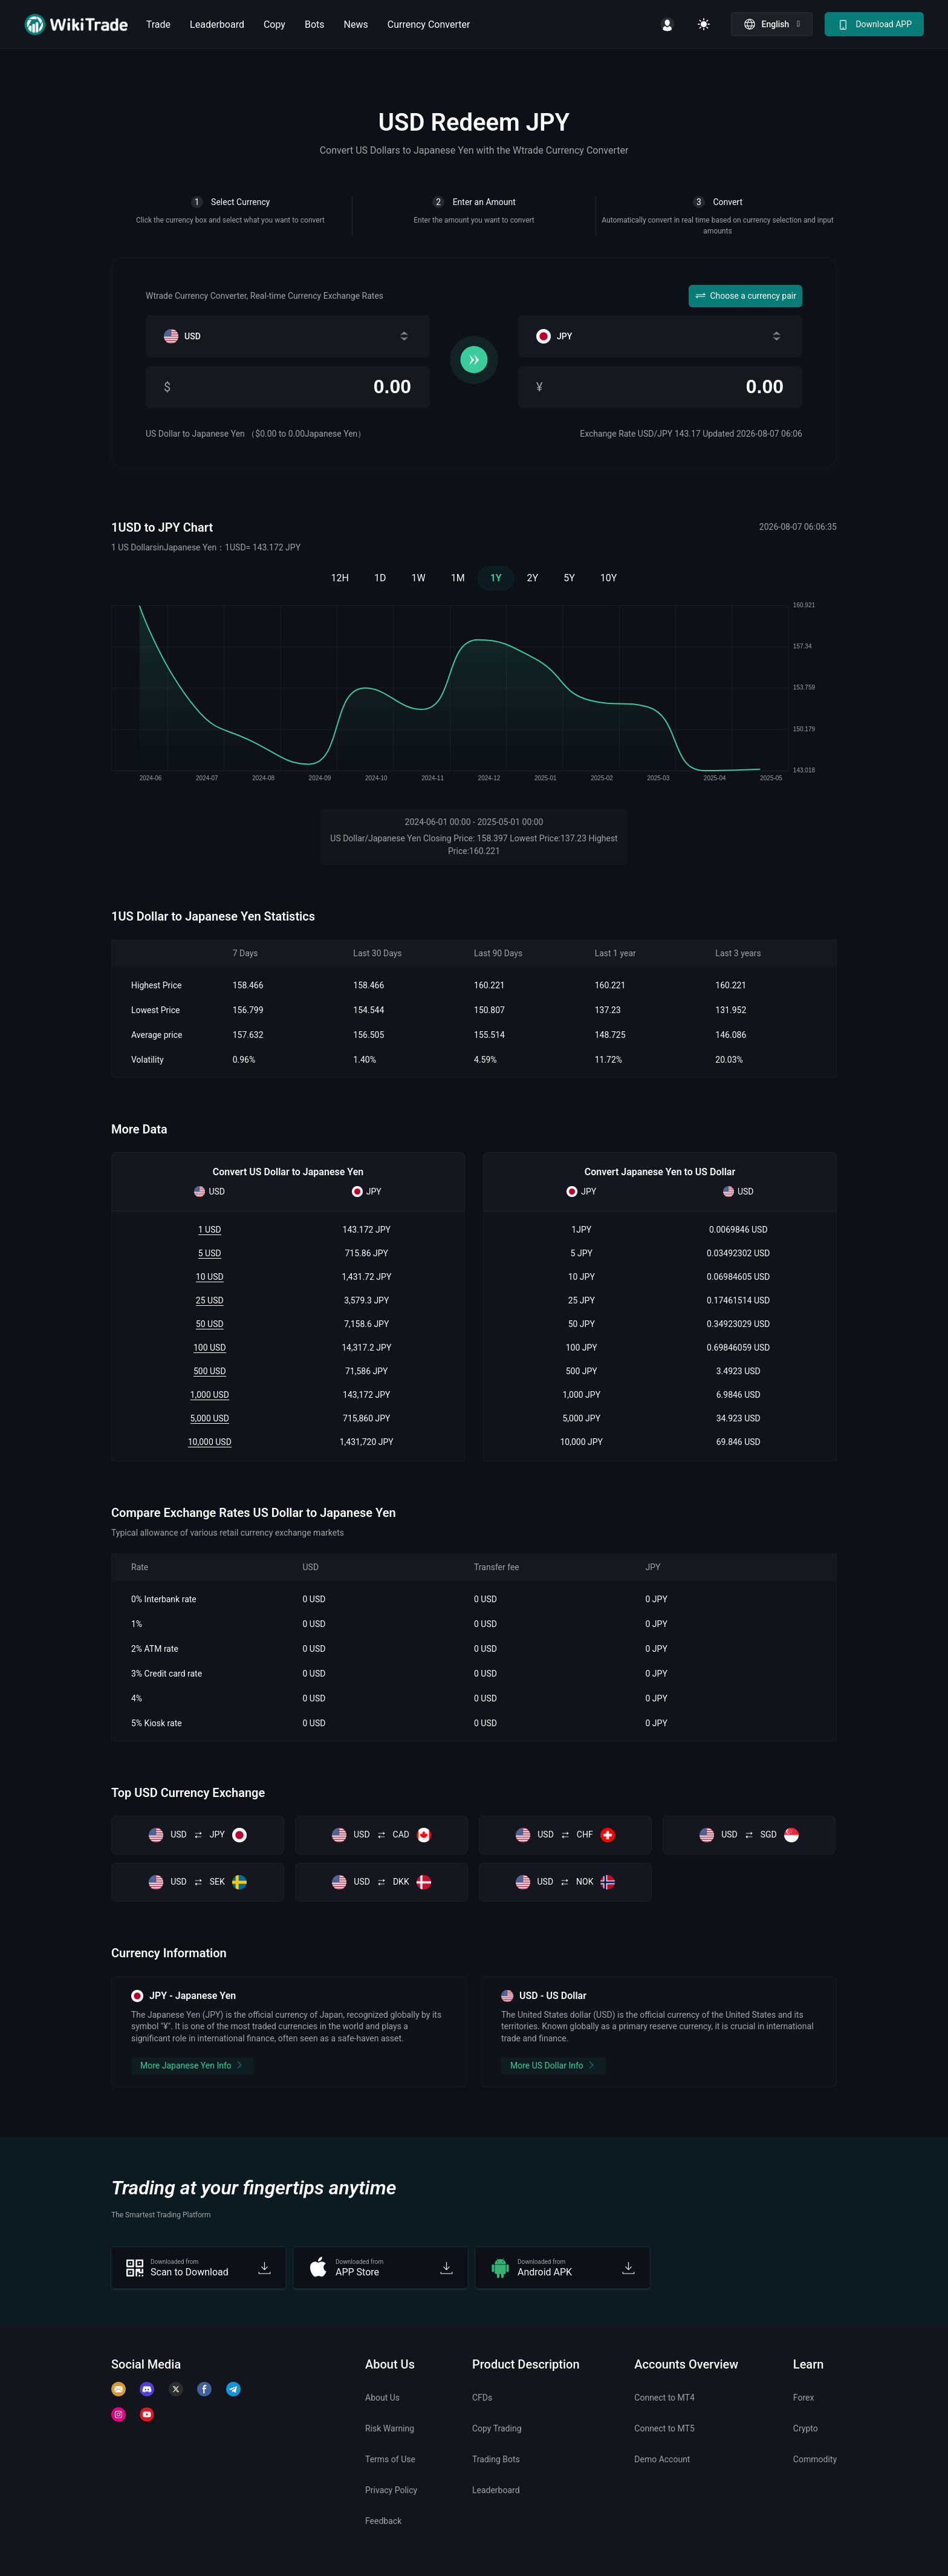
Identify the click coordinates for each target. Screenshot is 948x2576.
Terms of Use (390, 2459)
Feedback (383, 2521)
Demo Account (662, 2459)
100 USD (209, 1347)
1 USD (209, 1229)
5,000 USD (209, 1418)
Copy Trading (497, 2428)
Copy (274, 24)
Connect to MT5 (664, 2428)
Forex (803, 2397)
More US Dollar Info (553, 2064)
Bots (315, 24)
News (356, 24)
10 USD (210, 1277)
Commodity (815, 2459)
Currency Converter (429, 24)
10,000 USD (210, 1442)
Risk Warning (389, 2428)
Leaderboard (217, 24)
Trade (158, 24)
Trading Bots (496, 2459)
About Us (382, 2397)
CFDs (482, 2397)
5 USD (209, 1253)
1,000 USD (209, 1395)
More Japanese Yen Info (192, 2064)
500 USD (209, 1371)
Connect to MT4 (664, 2397)
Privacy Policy (391, 2490)
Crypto (805, 2428)
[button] (772, 24)
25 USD (210, 1300)
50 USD (210, 1324)
